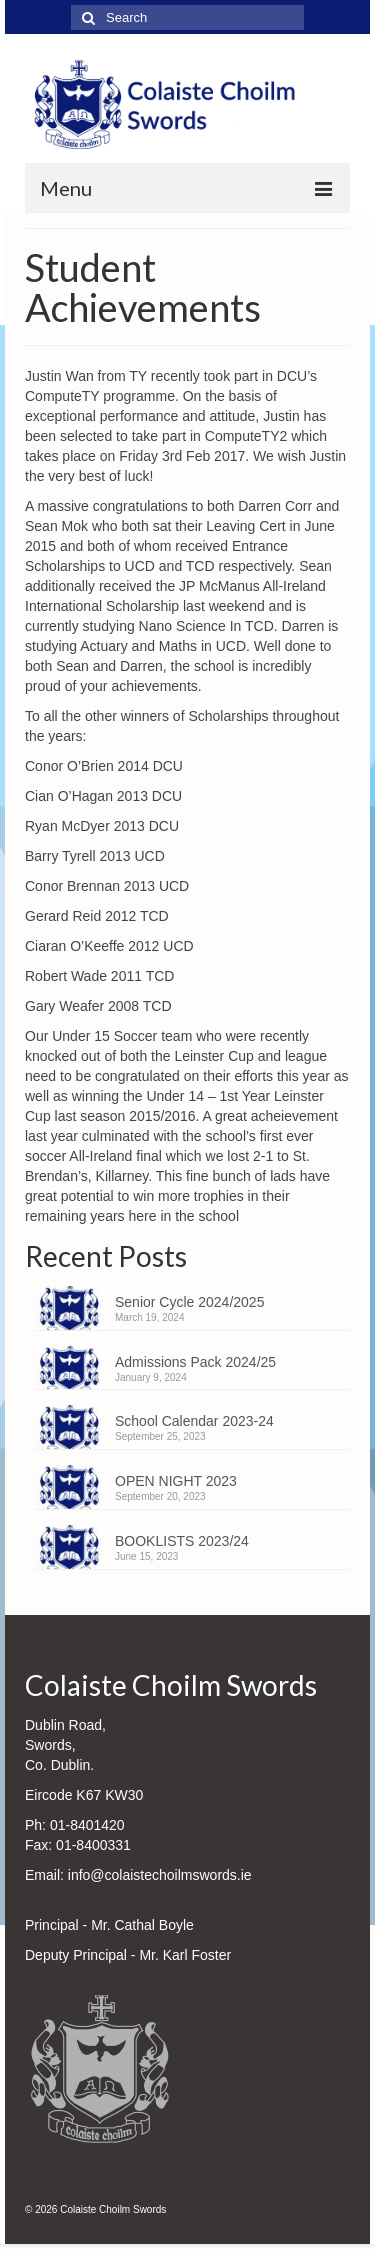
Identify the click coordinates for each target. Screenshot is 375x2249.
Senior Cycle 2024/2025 (189, 1302)
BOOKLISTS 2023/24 (182, 1541)
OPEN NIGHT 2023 (176, 1481)
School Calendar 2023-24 (194, 1421)
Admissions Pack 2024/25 (195, 1362)
